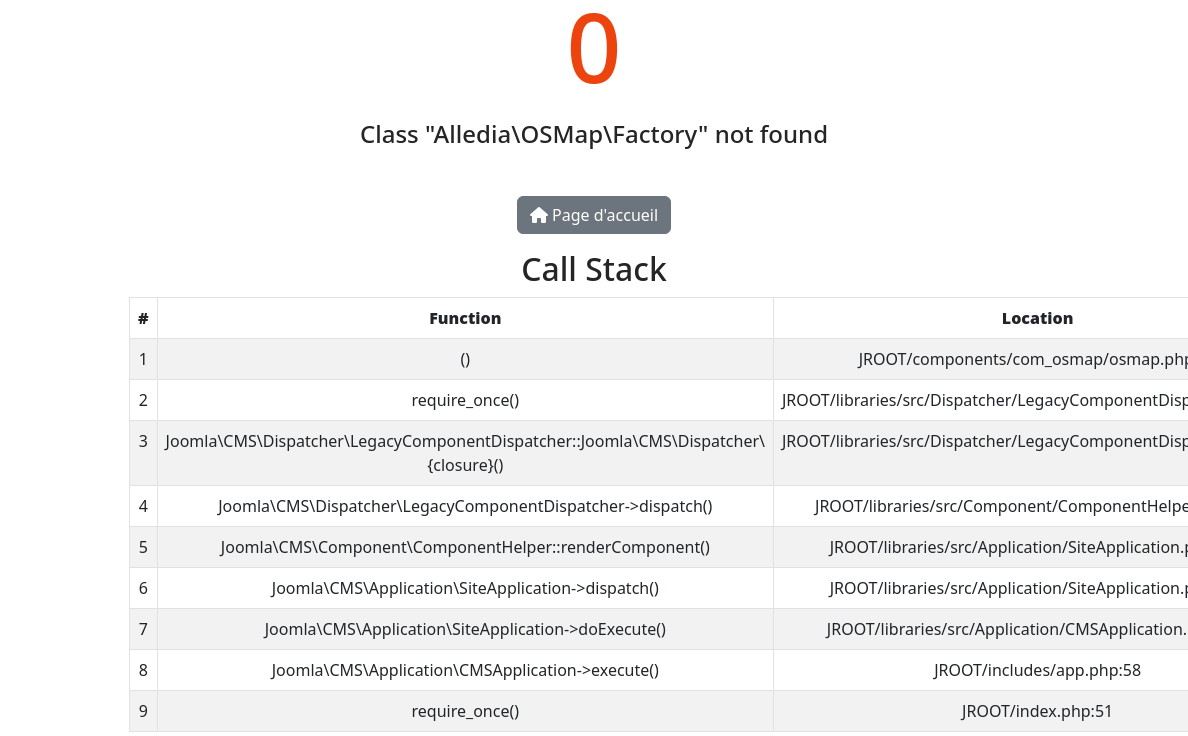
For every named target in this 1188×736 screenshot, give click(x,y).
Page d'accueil (594, 215)
